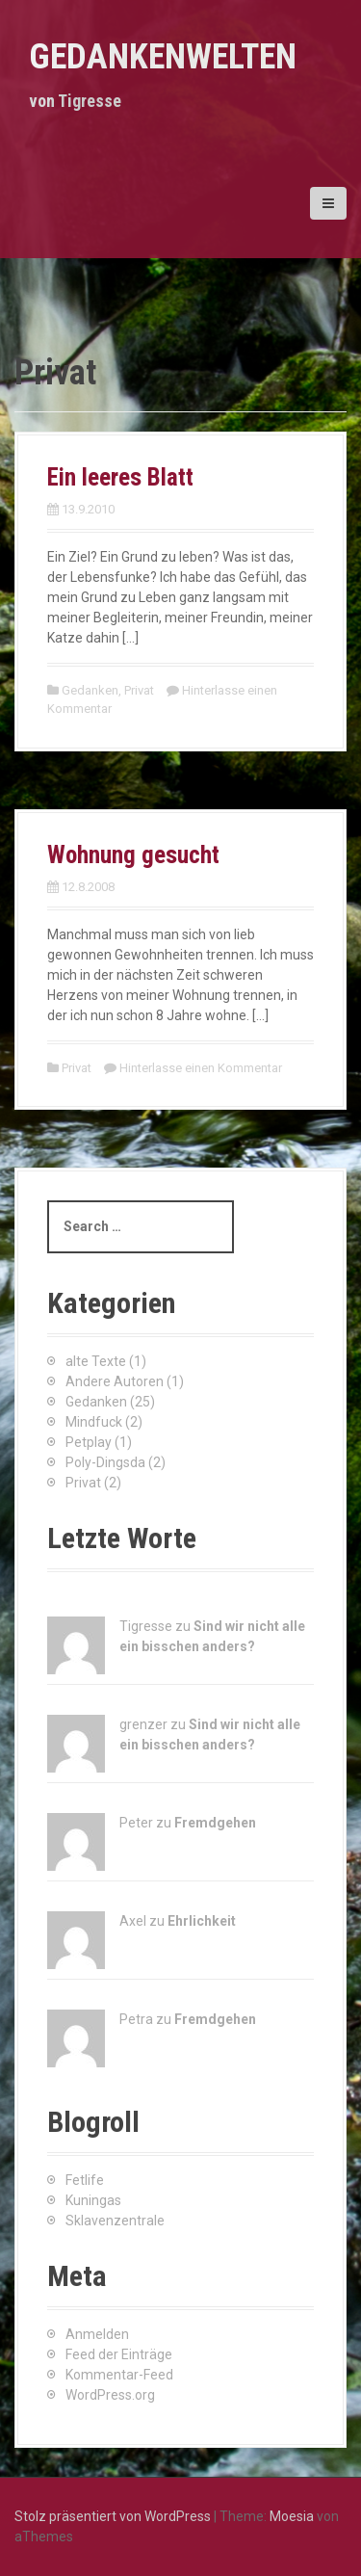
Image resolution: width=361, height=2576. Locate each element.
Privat (139, 690)
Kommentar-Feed (119, 2374)
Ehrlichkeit (202, 1921)
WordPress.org (110, 2395)
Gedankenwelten (163, 57)
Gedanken (90, 690)
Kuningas (93, 2200)
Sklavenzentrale (115, 2220)
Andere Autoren (114, 1381)
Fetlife (84, 2180)
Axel (132, 1921)
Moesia (292, 2516)
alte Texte (95, 1361)
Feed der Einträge (118, 2354)
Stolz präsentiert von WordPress (112, 2516)
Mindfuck (93, 1422)
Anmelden (97, 2334)
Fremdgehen (215, 1822)
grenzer (143, 1724)
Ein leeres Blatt (120, 477)
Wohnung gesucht (133, 855)
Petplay (88, 1442)
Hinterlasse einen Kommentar (200, 1068)
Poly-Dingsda (105, 1462)
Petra (136, 2019)
